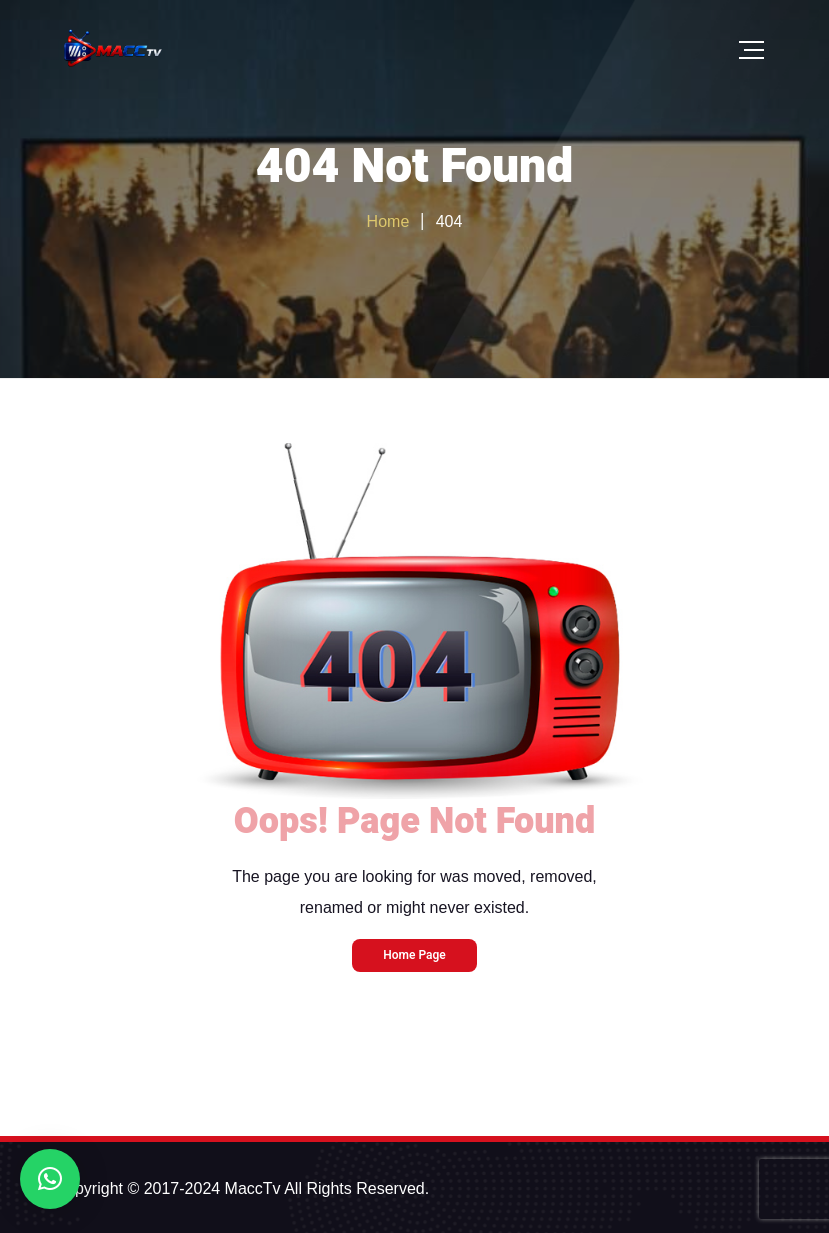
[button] (50, 1179)
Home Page (414, 955)
